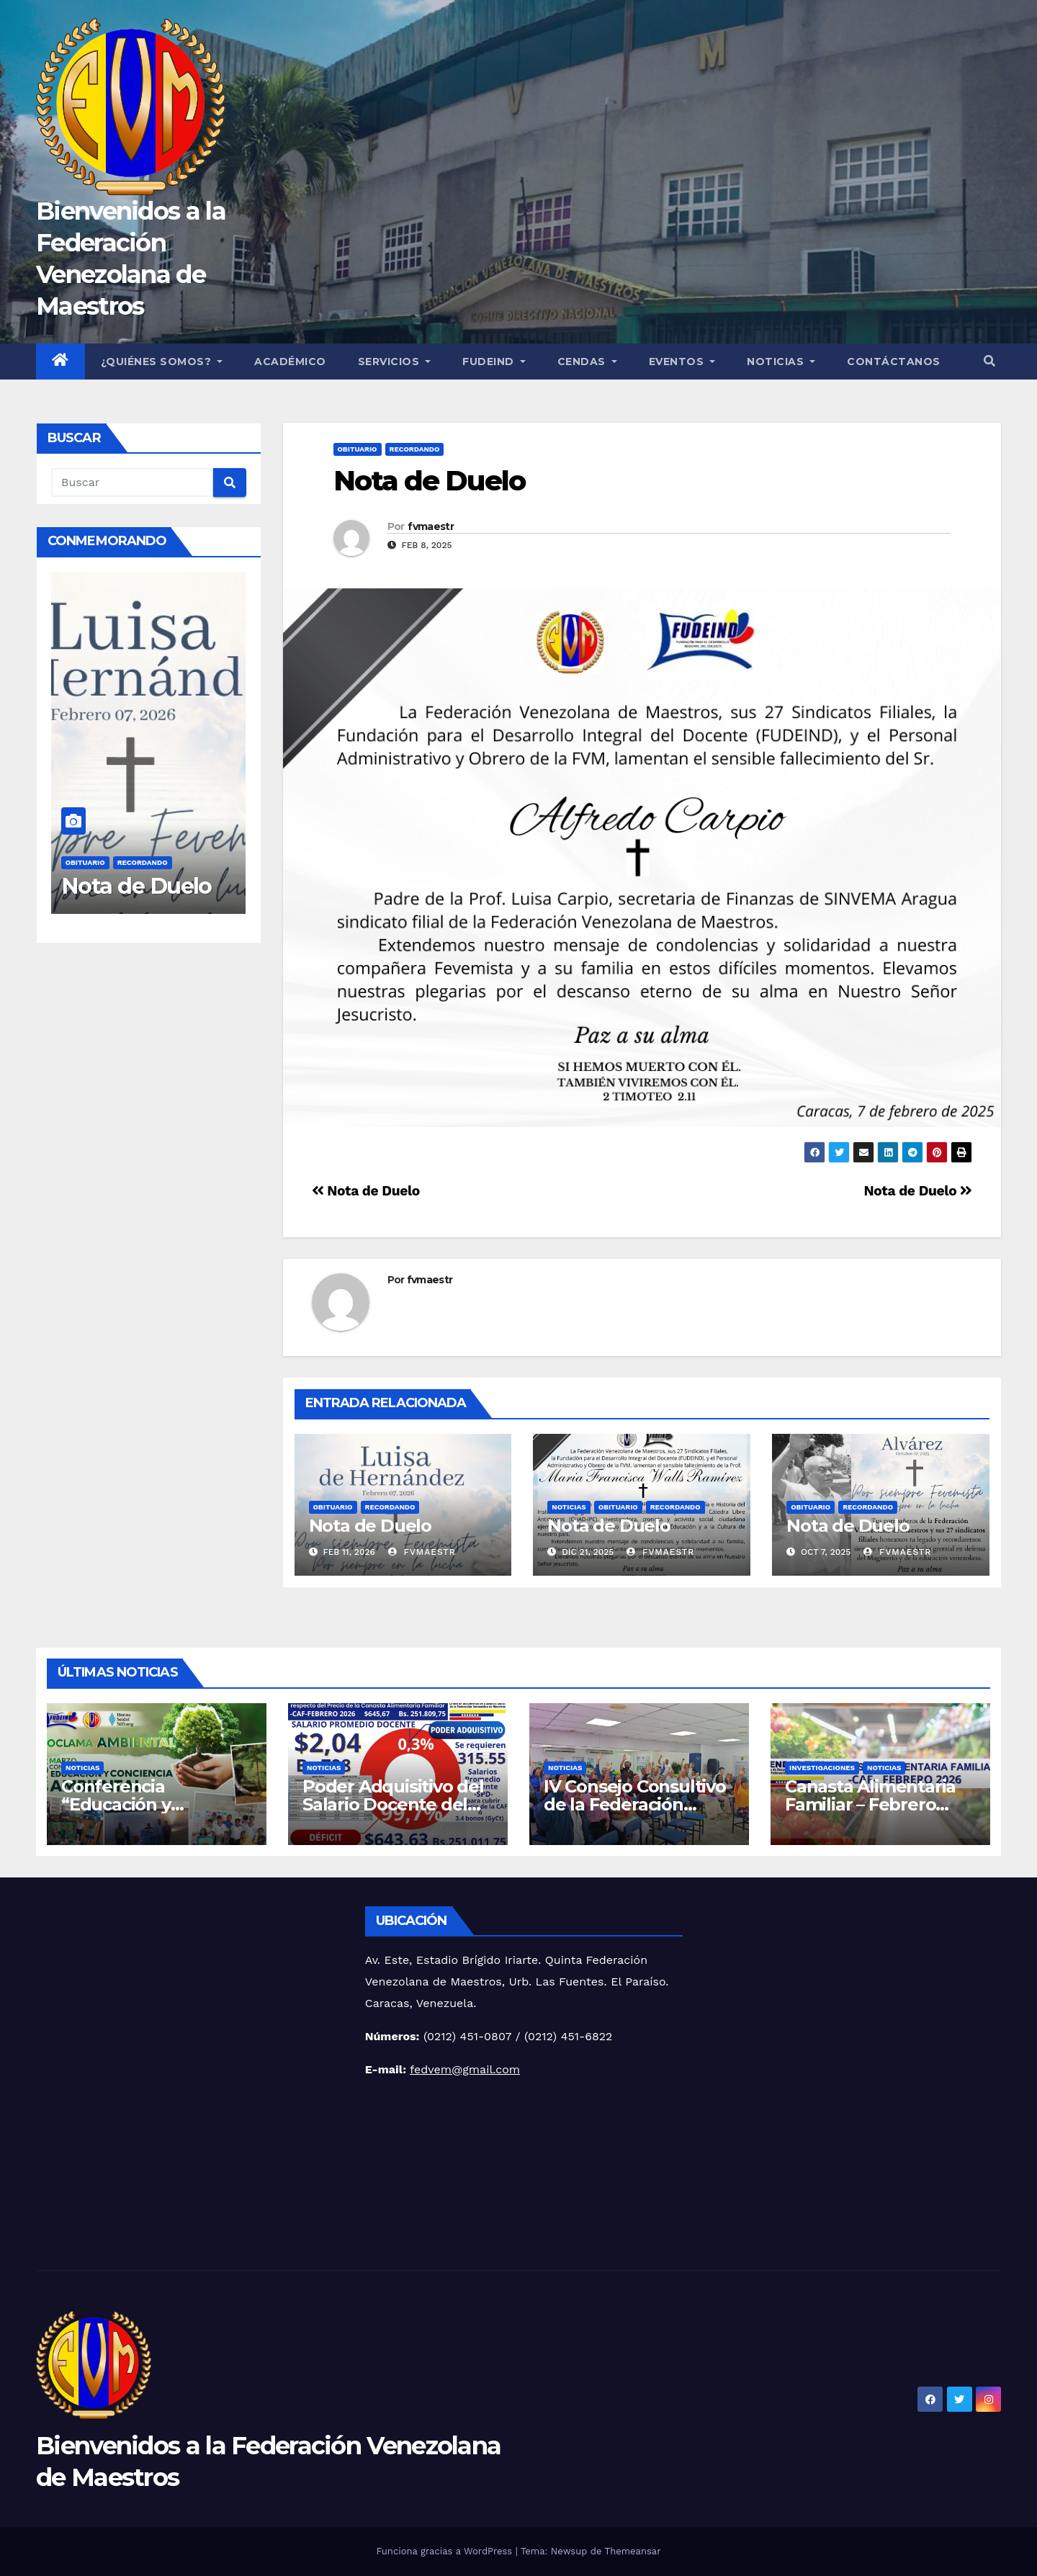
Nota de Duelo (138, 885)
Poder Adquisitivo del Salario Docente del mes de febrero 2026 (393, 1804)
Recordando (142, 862)
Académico (290, 361)
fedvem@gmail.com (465, 2069)
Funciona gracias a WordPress (445, 2551)
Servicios (394, 361)
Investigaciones (822, 1768)
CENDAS (587, 361)
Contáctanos (894, 361)
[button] (989, 361)
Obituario (85, 862)
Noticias (781, 361)
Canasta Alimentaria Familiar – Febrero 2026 (870, 1804)
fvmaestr (430, 526)
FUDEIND (494, 361)
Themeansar (633, 2551)
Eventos (682, 361)
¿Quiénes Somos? (162, 361)
